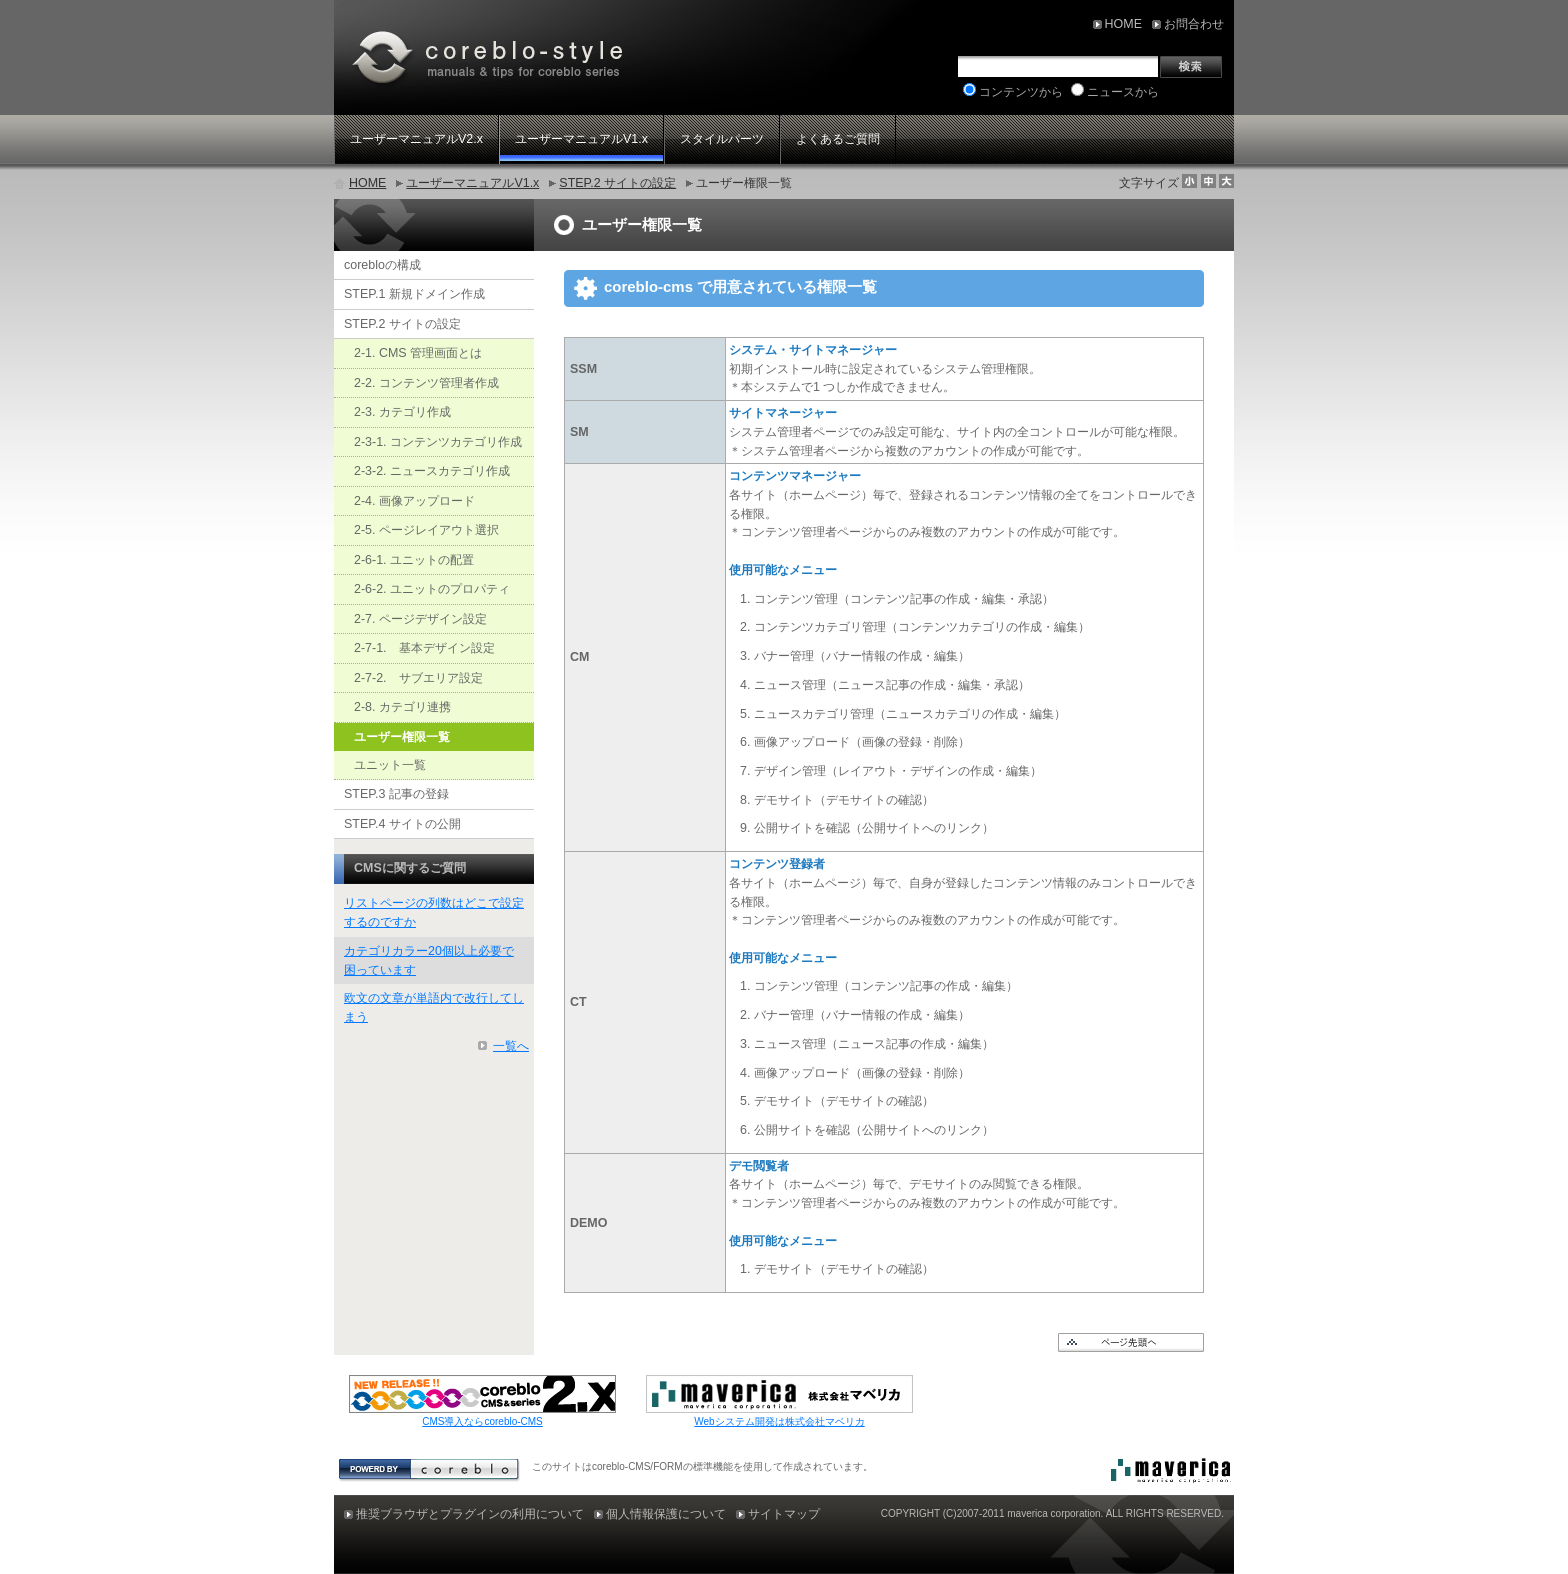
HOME (367, 183)
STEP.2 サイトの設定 (617, 183)
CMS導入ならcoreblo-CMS (482, 1421)
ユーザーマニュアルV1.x (472, 183)
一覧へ (511, 1046)
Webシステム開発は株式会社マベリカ (779, 1421)
